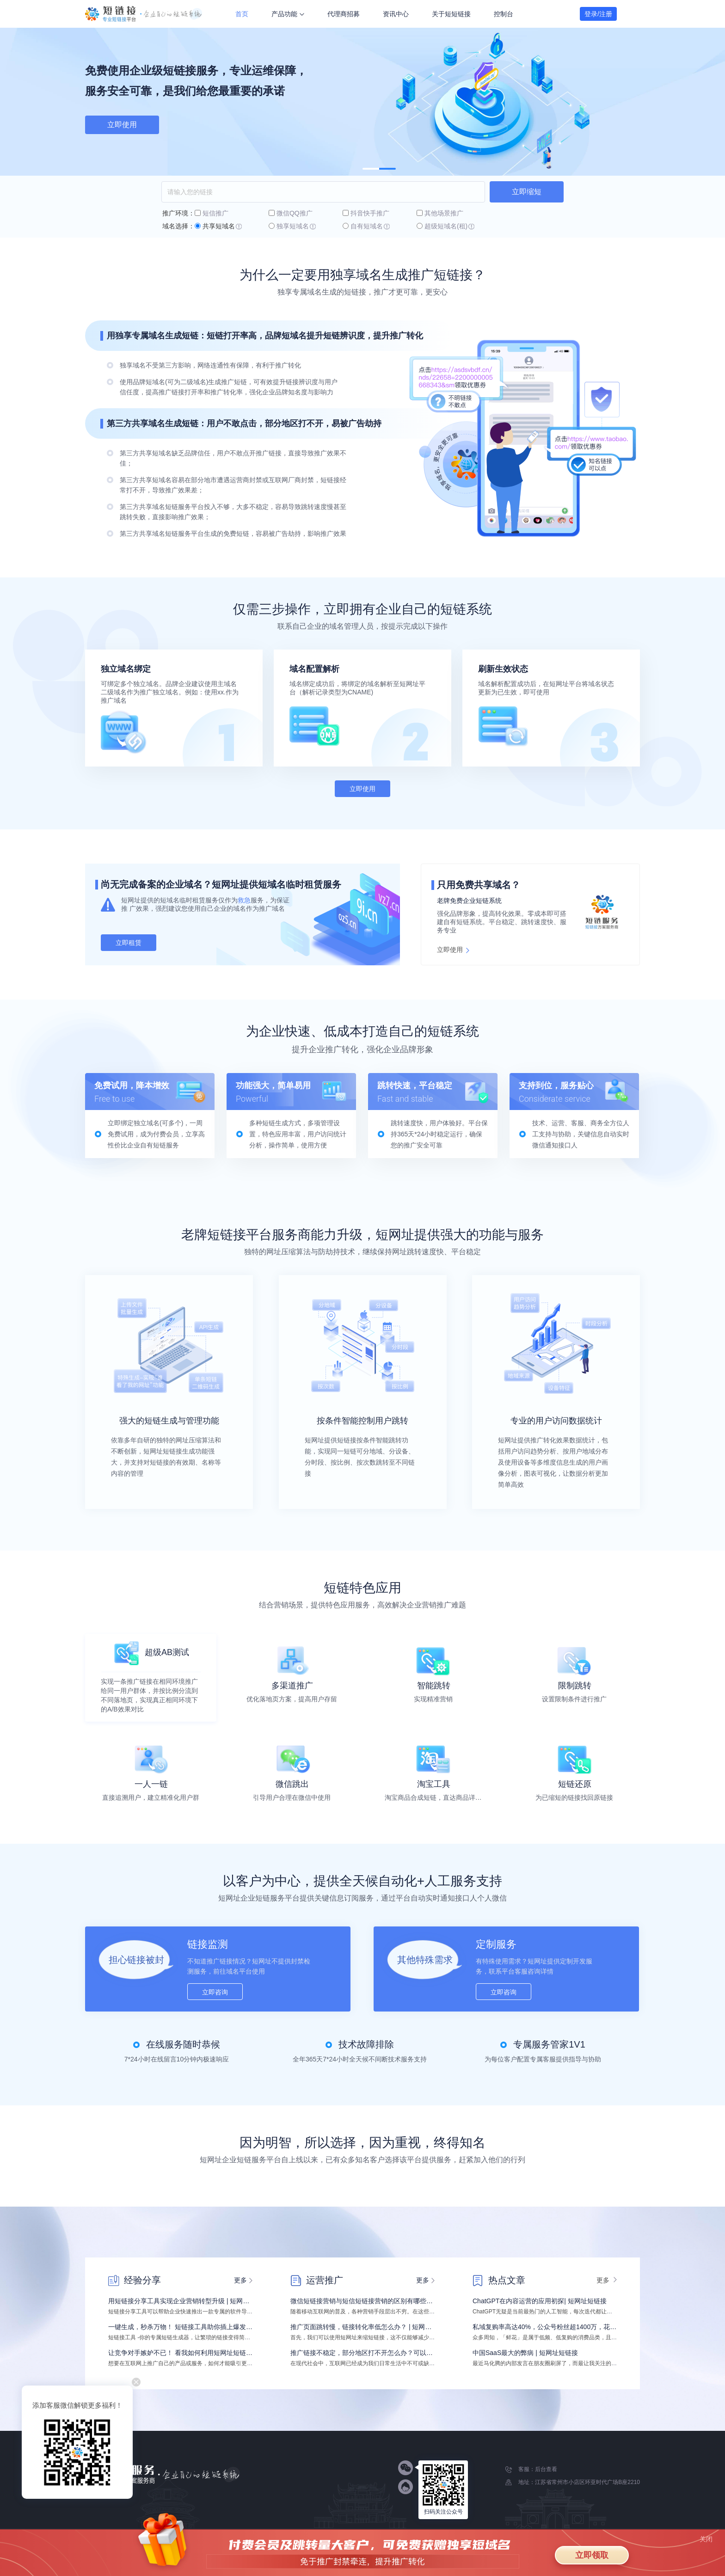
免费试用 (122, 125)
